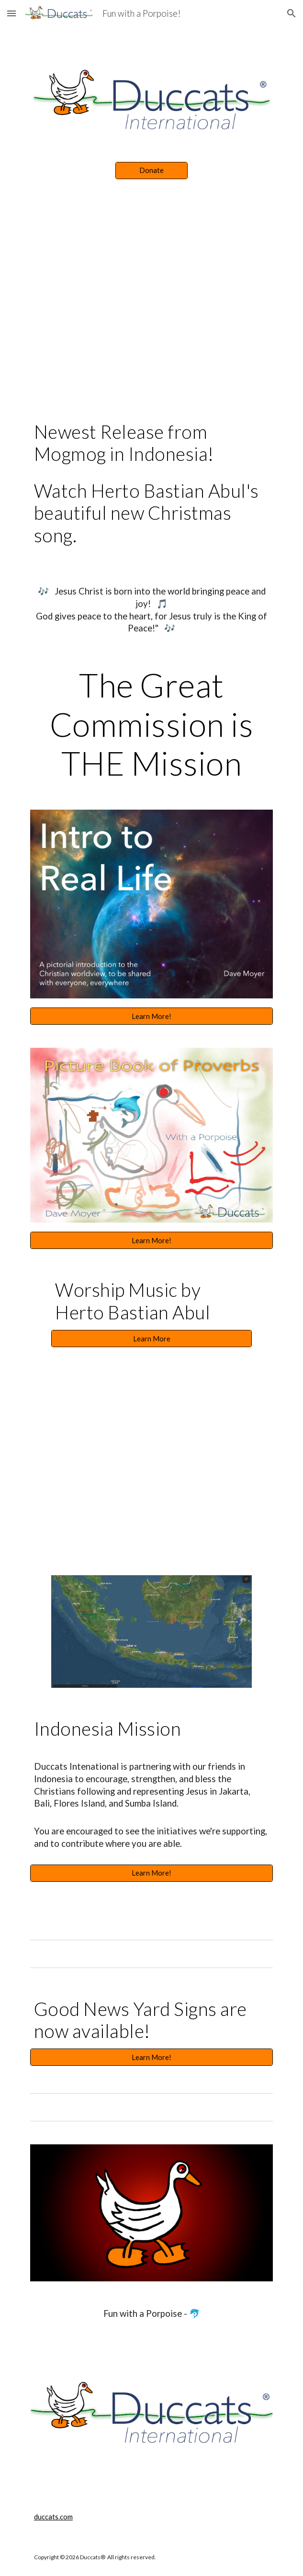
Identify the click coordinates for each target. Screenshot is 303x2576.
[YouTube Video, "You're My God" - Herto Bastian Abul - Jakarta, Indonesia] (151, 1446)
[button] (11, 13)
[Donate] (151, 171)
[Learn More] (151, 1339)
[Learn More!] (151, 1016)
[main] (151, 488)
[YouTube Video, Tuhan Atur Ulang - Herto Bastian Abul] (151, 311)
